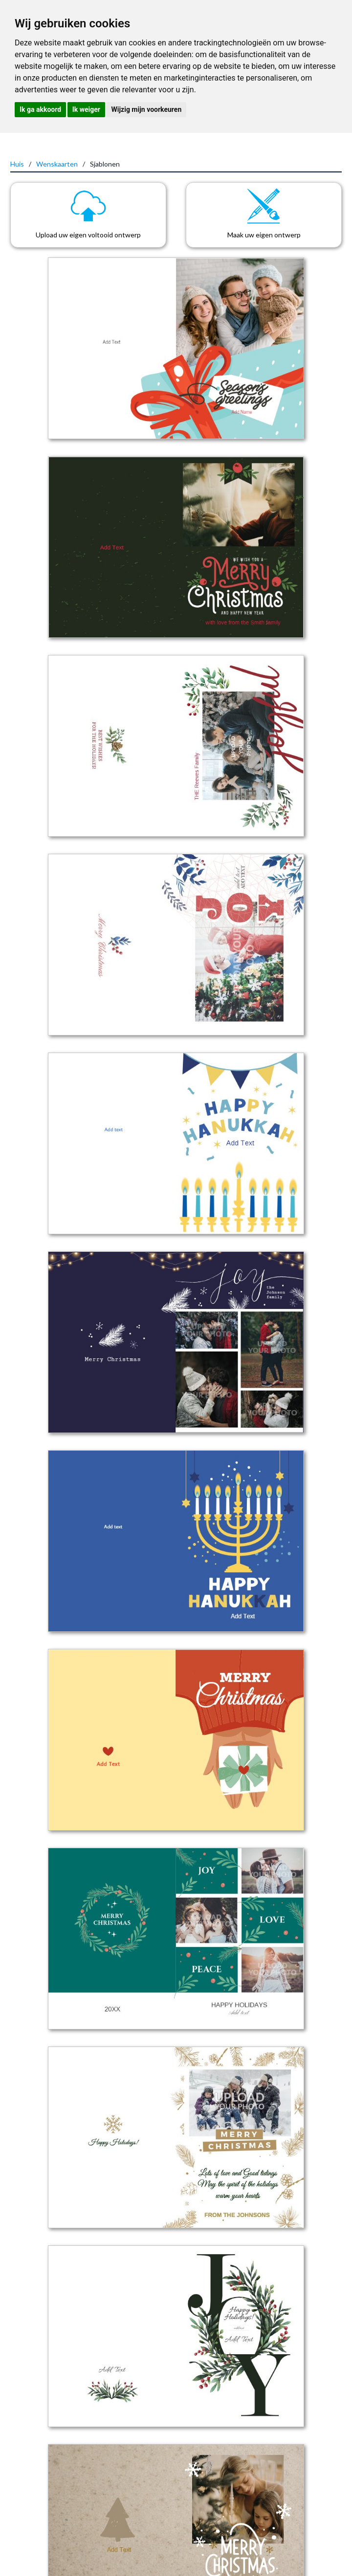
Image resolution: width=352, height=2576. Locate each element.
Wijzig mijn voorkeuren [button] (146, 109)
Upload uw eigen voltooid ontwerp (88, 235)
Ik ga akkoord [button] (40, 109)
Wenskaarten (57, 164)
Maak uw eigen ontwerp (264, 235)
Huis (17, 164)
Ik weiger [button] (86, 109)
